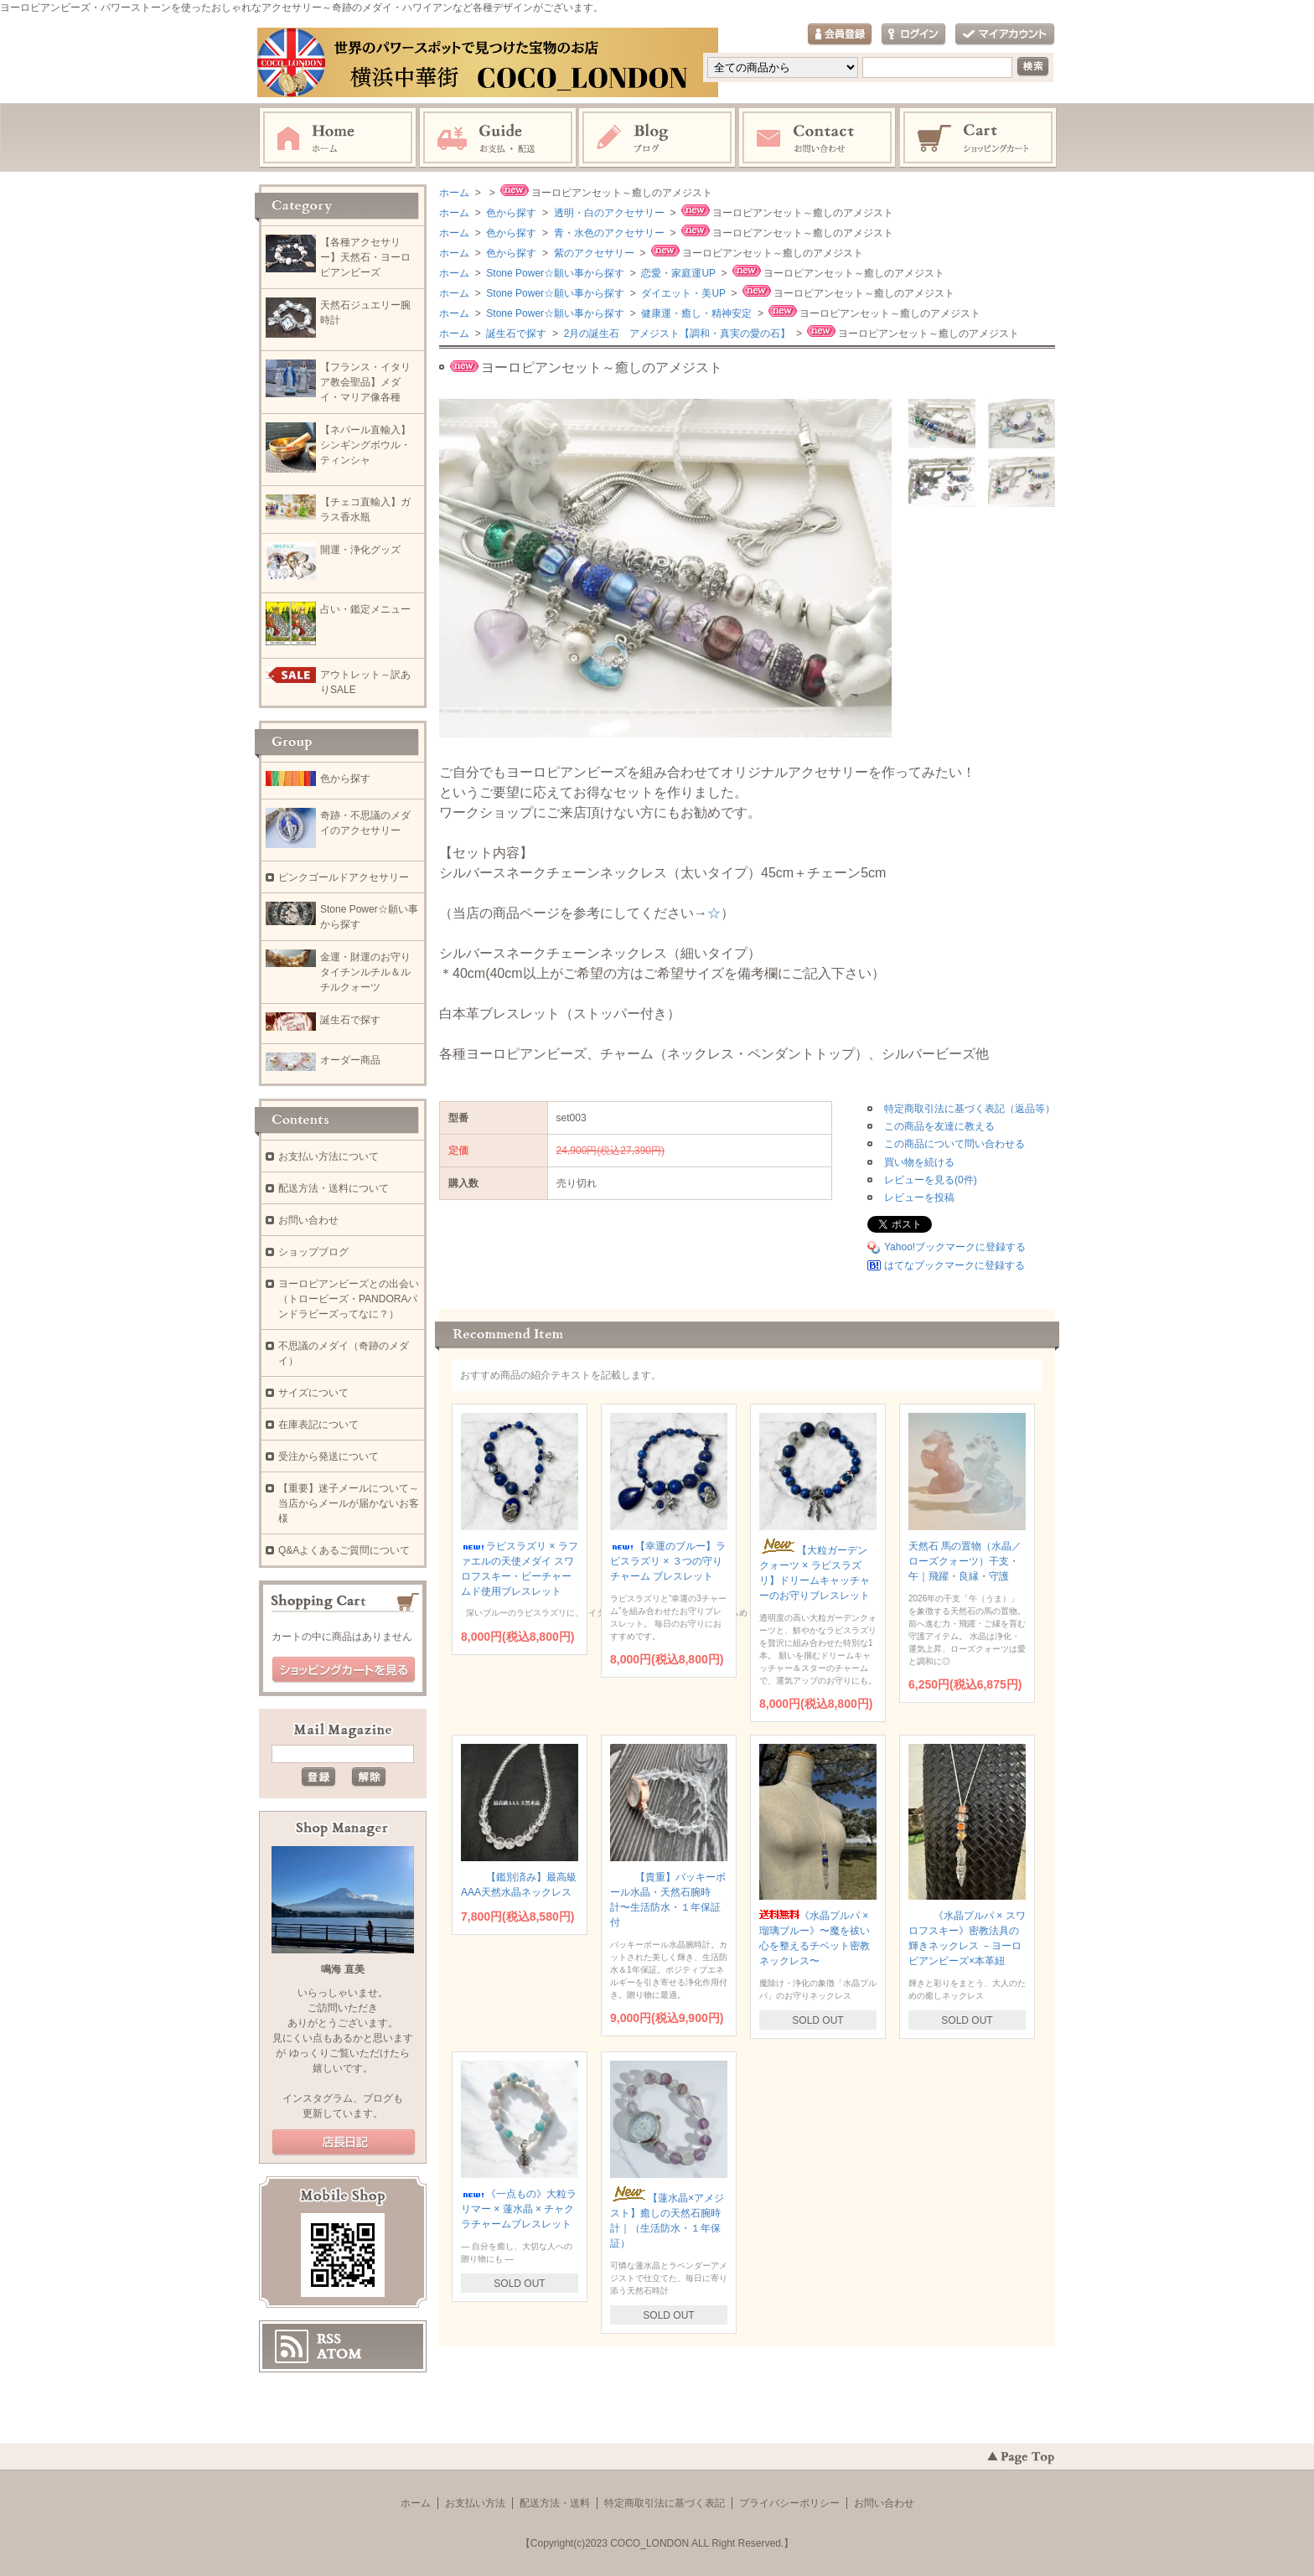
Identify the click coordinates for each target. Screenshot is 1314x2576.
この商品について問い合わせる (954, 1144)
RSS (329, 2339)
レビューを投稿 (919, 1197)
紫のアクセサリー (592, 253)
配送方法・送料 (555, 2503)
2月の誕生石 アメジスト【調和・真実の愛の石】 (675, 333)
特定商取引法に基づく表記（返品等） (969, 1109)
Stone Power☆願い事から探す (554, 273)
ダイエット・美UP (682, 293)
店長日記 (344, 2142)
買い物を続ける (919, 1162)
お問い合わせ (818, 138)
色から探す (510, 213)
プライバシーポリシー (789, 2503)
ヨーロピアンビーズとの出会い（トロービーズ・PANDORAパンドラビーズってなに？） (348, 1299)
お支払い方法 (475, 2503)
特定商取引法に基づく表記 (664, 2503)
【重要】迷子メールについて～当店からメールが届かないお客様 (348, 1503)
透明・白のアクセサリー (607, 213)
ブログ (658, 138)
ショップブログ (313, 1252)
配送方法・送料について (333, 1188)
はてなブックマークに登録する (954, 1265)
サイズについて (313, 1393)
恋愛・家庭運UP (677, 273)
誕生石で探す (515, 333)
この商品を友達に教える (939, 1126)
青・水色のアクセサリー (607, 233)
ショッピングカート (979, 138)
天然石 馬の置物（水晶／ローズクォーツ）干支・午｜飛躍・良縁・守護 (965, 1561)
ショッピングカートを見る (344, 1670)
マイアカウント (1004, 34)
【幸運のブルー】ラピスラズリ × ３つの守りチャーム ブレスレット (668, 1561)
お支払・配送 (498, 138)
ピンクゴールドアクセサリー (343, 877)
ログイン (913, 34)
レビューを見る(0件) (930, 1180)
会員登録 (839, 34)
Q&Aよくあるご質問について (344, 1550)
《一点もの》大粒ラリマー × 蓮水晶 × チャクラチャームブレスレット (519, 2209)
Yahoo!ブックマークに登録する (955, 1247)
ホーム (337, 138)
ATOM (339, 2354)
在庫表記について (318, 1424)
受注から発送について (328, 1456)
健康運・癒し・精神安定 (695, 313)
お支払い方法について (328, 1156)
